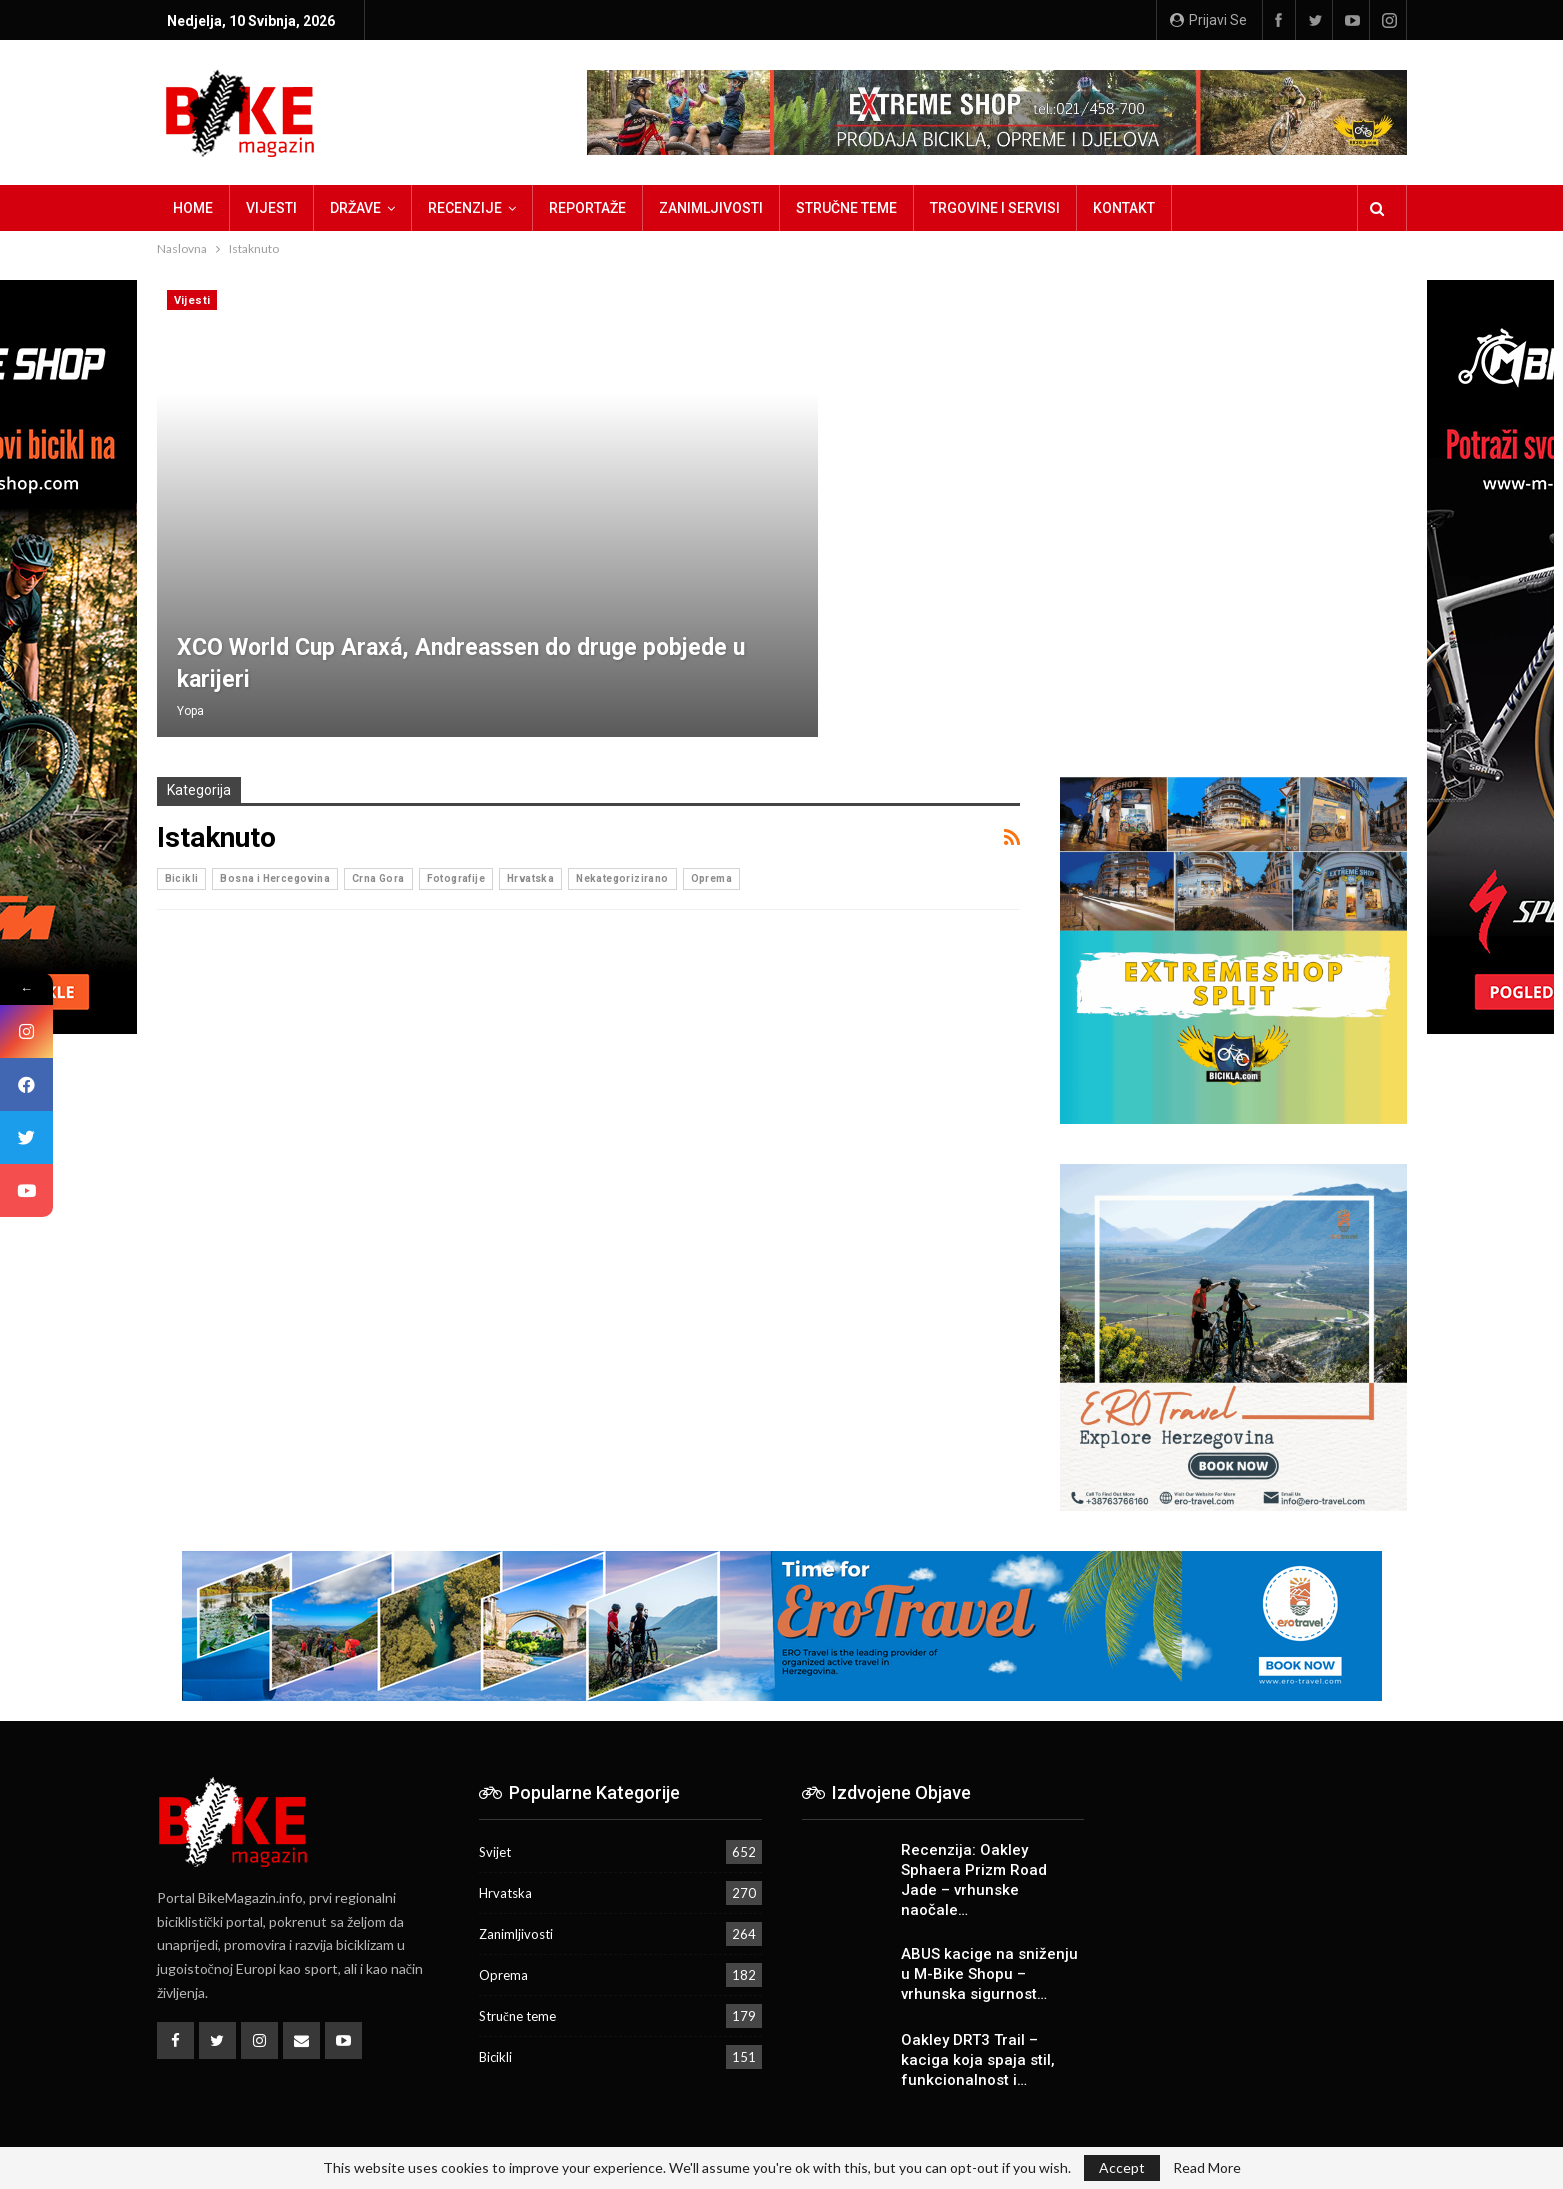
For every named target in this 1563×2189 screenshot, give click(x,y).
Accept (1122, 2167)
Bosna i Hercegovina (275, 878)
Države (355, 208)
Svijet (495, 1852)
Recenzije (465, 208)
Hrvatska (530, 878)
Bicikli (182, 878)
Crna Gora (378, 878)
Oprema (711, 878)
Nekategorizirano (622, 878)
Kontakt (1124, 208)
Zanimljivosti (711, 208)
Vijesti (271, 208)
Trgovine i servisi (995, 208)
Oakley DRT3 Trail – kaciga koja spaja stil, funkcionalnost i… (978, 2060)
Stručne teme (846, 208)
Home (193, 208)
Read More (1207, 2168)
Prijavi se (1208, 20)
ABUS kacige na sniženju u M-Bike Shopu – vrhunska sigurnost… (989, 1974)
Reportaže (587, 208)
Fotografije (456, 878)
